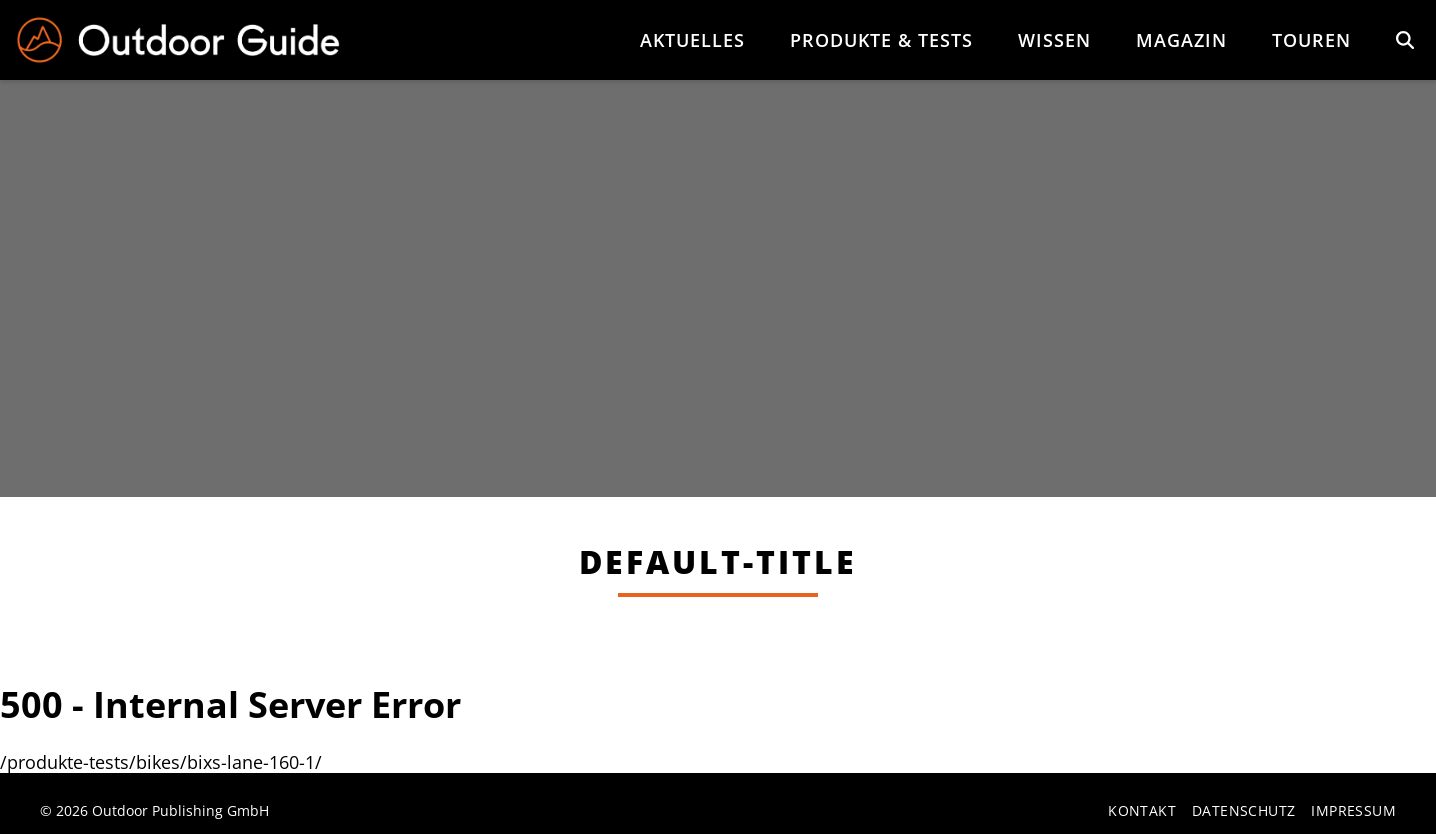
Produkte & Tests (881, 40)
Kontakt (1142, 812)
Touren (1311, 40)
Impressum (1353, 812)
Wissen (1054, 40)
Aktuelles (692, 40)
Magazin (1181, 40)
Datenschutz (1243, 812)
